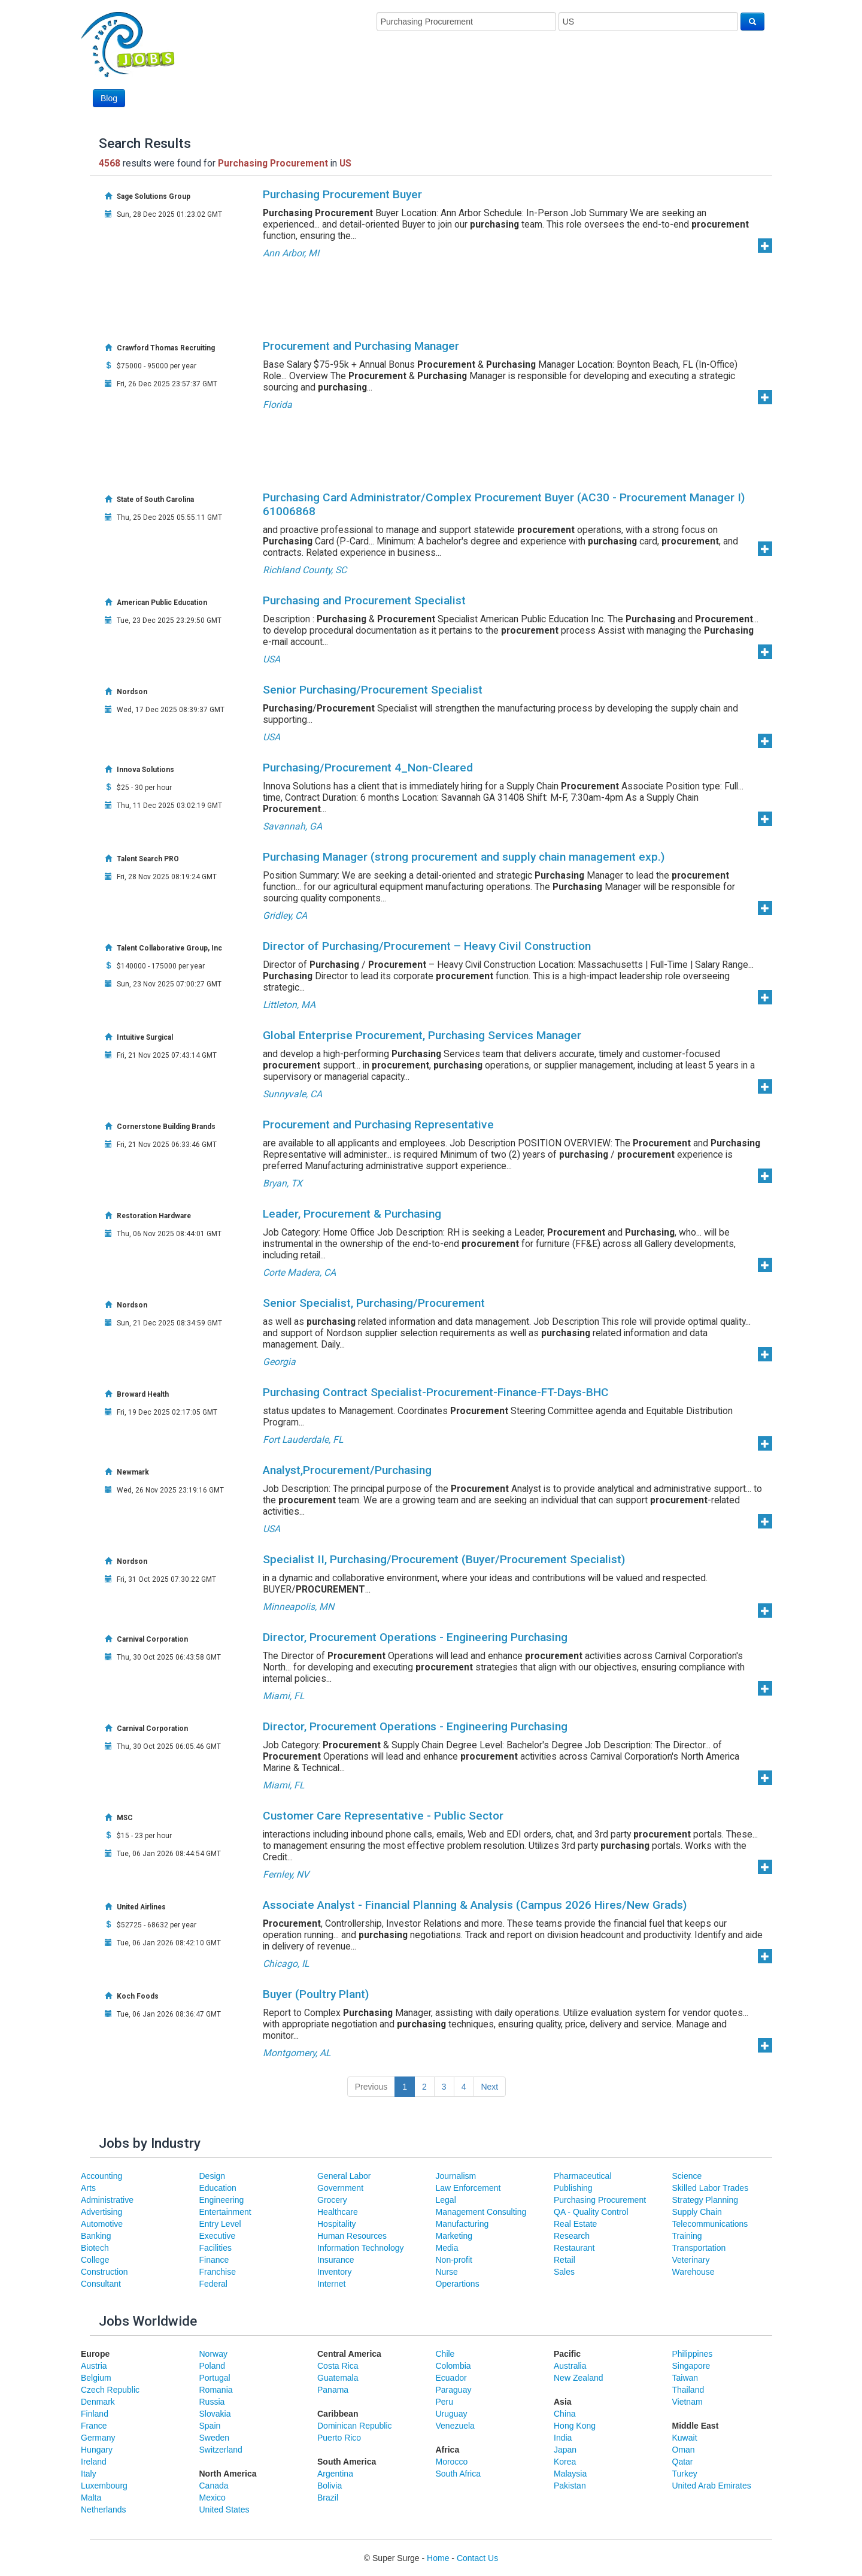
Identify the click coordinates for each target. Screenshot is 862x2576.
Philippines (692, 2354)
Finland (94, 2413)
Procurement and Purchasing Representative (378, 1124)
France (94, 2425)
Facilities (215, 2248)
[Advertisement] (546, 76)
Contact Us (477, 2558)
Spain (210, 2425)
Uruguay (452, 2413)
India (563, 2437)
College (95, 2260)
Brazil (327, 2497)
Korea (565, 2461)
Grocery (332, 2200)
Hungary (97, 2449)
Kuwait (684, 2437)
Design (212, 2176)
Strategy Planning (705, 2200)
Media (447, 2248)
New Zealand (578, 2378)
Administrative (107, 2200)
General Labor (344, 2176)
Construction (104, 2272)
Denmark (98, 2402)
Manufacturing (462, 2224)
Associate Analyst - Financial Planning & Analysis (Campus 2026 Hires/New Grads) (475, 1905)
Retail (564, 2260)
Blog (109, 98)
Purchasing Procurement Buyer (342, 194)
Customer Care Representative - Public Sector (383, 1816)
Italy (88, 2473)
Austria (94, 2366)
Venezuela (455, 2425)
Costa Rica (337, 2366)
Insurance (335, 2260)
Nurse (447, 2272)
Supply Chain (697, 2212)
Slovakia (215, 2413)
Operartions (457, 2284)
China (565, 2413)
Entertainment (225, 2212)
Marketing (454, 2236)
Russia (212, 2402)
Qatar (682, 2461)
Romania (216, 2390)
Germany (98, 2437)
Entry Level (220, 2224)
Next (489, 2086)
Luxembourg (104, 2485)
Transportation (699, 2248)
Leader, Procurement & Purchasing (352, 1214)
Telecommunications (710, 2224)
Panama (332, 2390)
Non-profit (454, 2260)
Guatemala (337, 2378)
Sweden (214, 2437)
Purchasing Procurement (600, 2200)
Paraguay (454, 2390)
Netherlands (103, 2509)
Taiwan (685, 2378)
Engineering (221, 2200)
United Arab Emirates (711, 2485)
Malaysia (570, 2473)
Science (687, 2176)
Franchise (217, 2272)
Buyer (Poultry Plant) (316, 1994)
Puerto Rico (339, 2437)
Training (687, 2236)
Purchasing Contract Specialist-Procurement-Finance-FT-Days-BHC (436, 1392)
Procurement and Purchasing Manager (361, 346)
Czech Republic (110, 2390)
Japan (565, 2449)
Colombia (453, 2366)
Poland (212, 2366)
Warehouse (693, 2272)
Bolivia (329, 2485)
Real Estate (575, 2224)
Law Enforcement (468, 2188)
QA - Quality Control (591, 2212)
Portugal (214, 2378)
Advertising (101, 2212)
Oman (683, 2449)
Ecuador (451, 2378)
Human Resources (352, 2236)
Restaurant (574, 2248)
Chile (445, 2354)
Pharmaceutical (583, 2176)
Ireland (94, 2461)
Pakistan (570, 2485)
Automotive (102, 2224)
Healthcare (337, 2212)
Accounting (101, 2176)
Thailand (688, 2390)
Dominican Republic (354, 2425)
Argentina (335, 2473)
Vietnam (687, 2402)
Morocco (452, 2461)
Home (438, 2558)
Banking (96, 2236)
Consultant (101, 2284)
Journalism (456, 2176)
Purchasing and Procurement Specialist (364, 600)
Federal (213, 2284)
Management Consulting (481, 2212)
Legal (446, 2200)
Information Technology (360, 2248)
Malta (91, 2497)
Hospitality (336, 2224)
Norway (213, 2354)
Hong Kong (575, 2425)
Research (572, 2236)
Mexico (212, 2497)
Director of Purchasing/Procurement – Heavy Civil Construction (427, 946)
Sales (564, 2272)
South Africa (458, 2473)
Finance (214, 2260)
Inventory (334, 2272)
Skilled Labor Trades (710, 2188)
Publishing (573, 2188)
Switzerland (220, 2449)
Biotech (95, 2248)
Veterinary (691, 2260)
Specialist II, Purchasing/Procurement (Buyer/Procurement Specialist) (444, 1559)
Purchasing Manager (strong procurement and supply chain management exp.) (463, 857)
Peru (445, 2402)
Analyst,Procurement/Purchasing (347, 1470)
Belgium (96, 2378)
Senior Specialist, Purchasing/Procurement (374, 1303)
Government (340, 2188)
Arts (88, 2188)
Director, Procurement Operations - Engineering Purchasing (415, 1637)
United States (224, 2509)
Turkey (684, 2473)
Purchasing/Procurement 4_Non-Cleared (368, 767)
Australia (570, 2366)
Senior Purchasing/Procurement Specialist (372, 690)
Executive (217, 2236)
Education (217, 2188)
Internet (331, 2284)
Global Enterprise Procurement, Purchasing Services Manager (422, 1035)
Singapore (691, 2366)
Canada (214, 2485)
